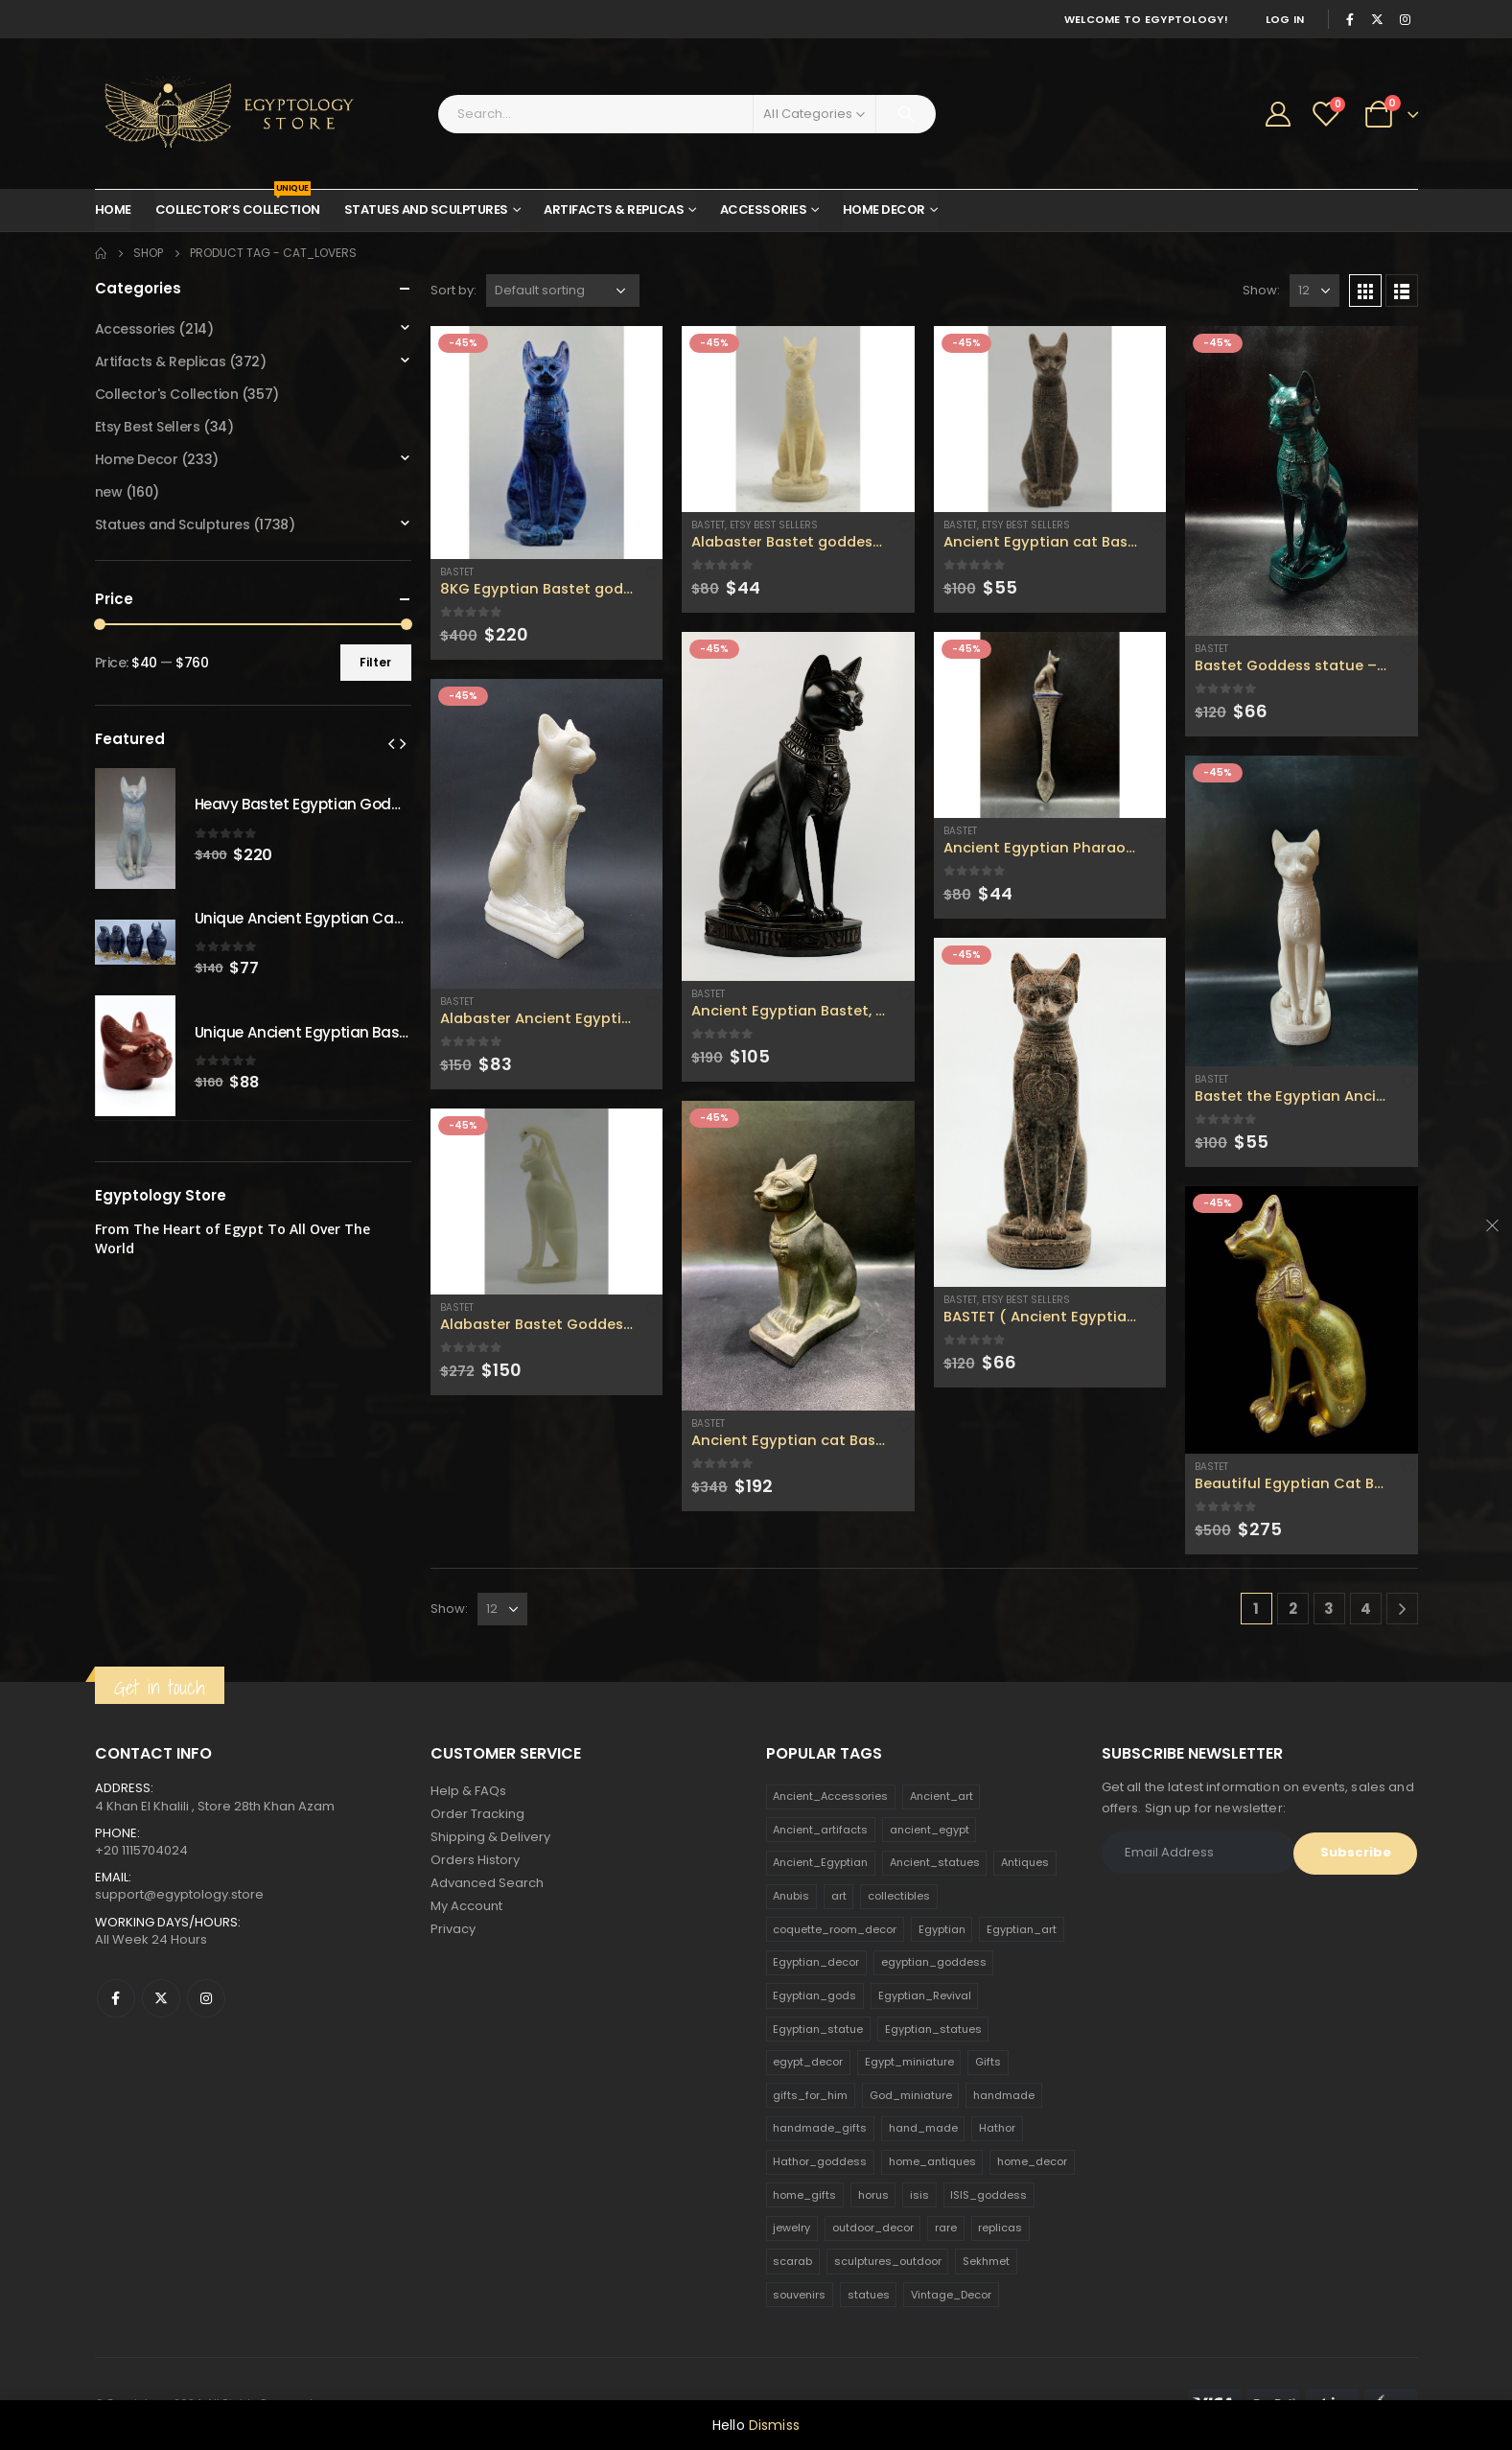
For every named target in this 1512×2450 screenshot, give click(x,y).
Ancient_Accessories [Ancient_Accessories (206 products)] (830, 1796)
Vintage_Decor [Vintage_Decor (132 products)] (951, 2294)
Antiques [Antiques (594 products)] (1025, 1862)
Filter (375, 662)
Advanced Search (487, 1883)
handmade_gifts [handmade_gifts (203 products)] (820, 2127)
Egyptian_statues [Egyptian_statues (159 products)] (933, 2029)
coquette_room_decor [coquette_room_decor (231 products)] (834, 1929)
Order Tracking (477, 1814)
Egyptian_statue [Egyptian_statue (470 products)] (818, 2029)
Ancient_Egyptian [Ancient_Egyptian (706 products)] (820, 1862)
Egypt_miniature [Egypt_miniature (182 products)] (909, 2061)
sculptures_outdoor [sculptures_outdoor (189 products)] (888, 2261)
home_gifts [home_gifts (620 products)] (804, 2195)
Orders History (475, 1860)
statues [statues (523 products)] (869, 2294)
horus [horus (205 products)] (873, 2195)
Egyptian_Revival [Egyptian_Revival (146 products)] (924, 1995)
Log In (1285, 19)
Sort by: (453, 290)
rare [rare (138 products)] (946, 2227)
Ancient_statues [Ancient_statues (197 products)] (935, 1862)
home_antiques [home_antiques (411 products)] (932, 2161)
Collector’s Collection (237, 204)
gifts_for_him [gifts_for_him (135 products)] (810, 2095)
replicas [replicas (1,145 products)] (1000, 2227)
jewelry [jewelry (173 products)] (791, 2227)
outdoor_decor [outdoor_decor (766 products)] (873, 2227)
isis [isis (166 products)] (919, 2195)
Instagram (206, 1998)
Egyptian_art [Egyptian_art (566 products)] (1022, 1929)
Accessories (763, 209)
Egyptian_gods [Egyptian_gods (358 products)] (814, 1995)
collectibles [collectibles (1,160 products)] (899, 1895)
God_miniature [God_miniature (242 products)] (911, 2095)
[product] (546, 442)
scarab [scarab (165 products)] (792, 2261)
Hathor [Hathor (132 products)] (997, 2127)
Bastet (457, 572)
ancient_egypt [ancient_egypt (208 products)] (929, 1829)
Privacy (453, 1929)
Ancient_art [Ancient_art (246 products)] (941, 1796)
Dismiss (774, 2425)
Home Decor (884, 209)
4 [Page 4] (1366, 1608)
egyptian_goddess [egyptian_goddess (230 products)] (934, 1962)
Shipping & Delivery (490, 1837)
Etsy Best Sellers (774, 525)
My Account (466, 1906)
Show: (1261, 290)
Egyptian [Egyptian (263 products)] (942, 1929)
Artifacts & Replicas (614, 209)
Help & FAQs (468, 1791)
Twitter (161, 1998)
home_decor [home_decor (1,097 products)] (1032, 2161)
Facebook (116, 1998)
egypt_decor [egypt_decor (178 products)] (808, 2061)
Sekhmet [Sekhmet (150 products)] (986, 2261)
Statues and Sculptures (426, 209)
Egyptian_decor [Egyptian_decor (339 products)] (816, 1962)
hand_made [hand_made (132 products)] (923, 2127)
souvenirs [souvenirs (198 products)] (799, 2294)
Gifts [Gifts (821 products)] (988, 2061)
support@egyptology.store (179, 1894)
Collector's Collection (167, 394)
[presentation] (391, 743)
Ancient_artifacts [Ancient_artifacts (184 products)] (820, 1829)
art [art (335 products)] (839, 1895)
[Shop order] (563, 290)
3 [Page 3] (1329, 1608)
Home (113, 209)
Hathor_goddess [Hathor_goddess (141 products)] (820, 2161)
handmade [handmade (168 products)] (1004, 2095)
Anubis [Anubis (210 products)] (791, 1895)
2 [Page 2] (1293, 1608)
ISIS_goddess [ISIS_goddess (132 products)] (988, 2195)
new (109, 492)
